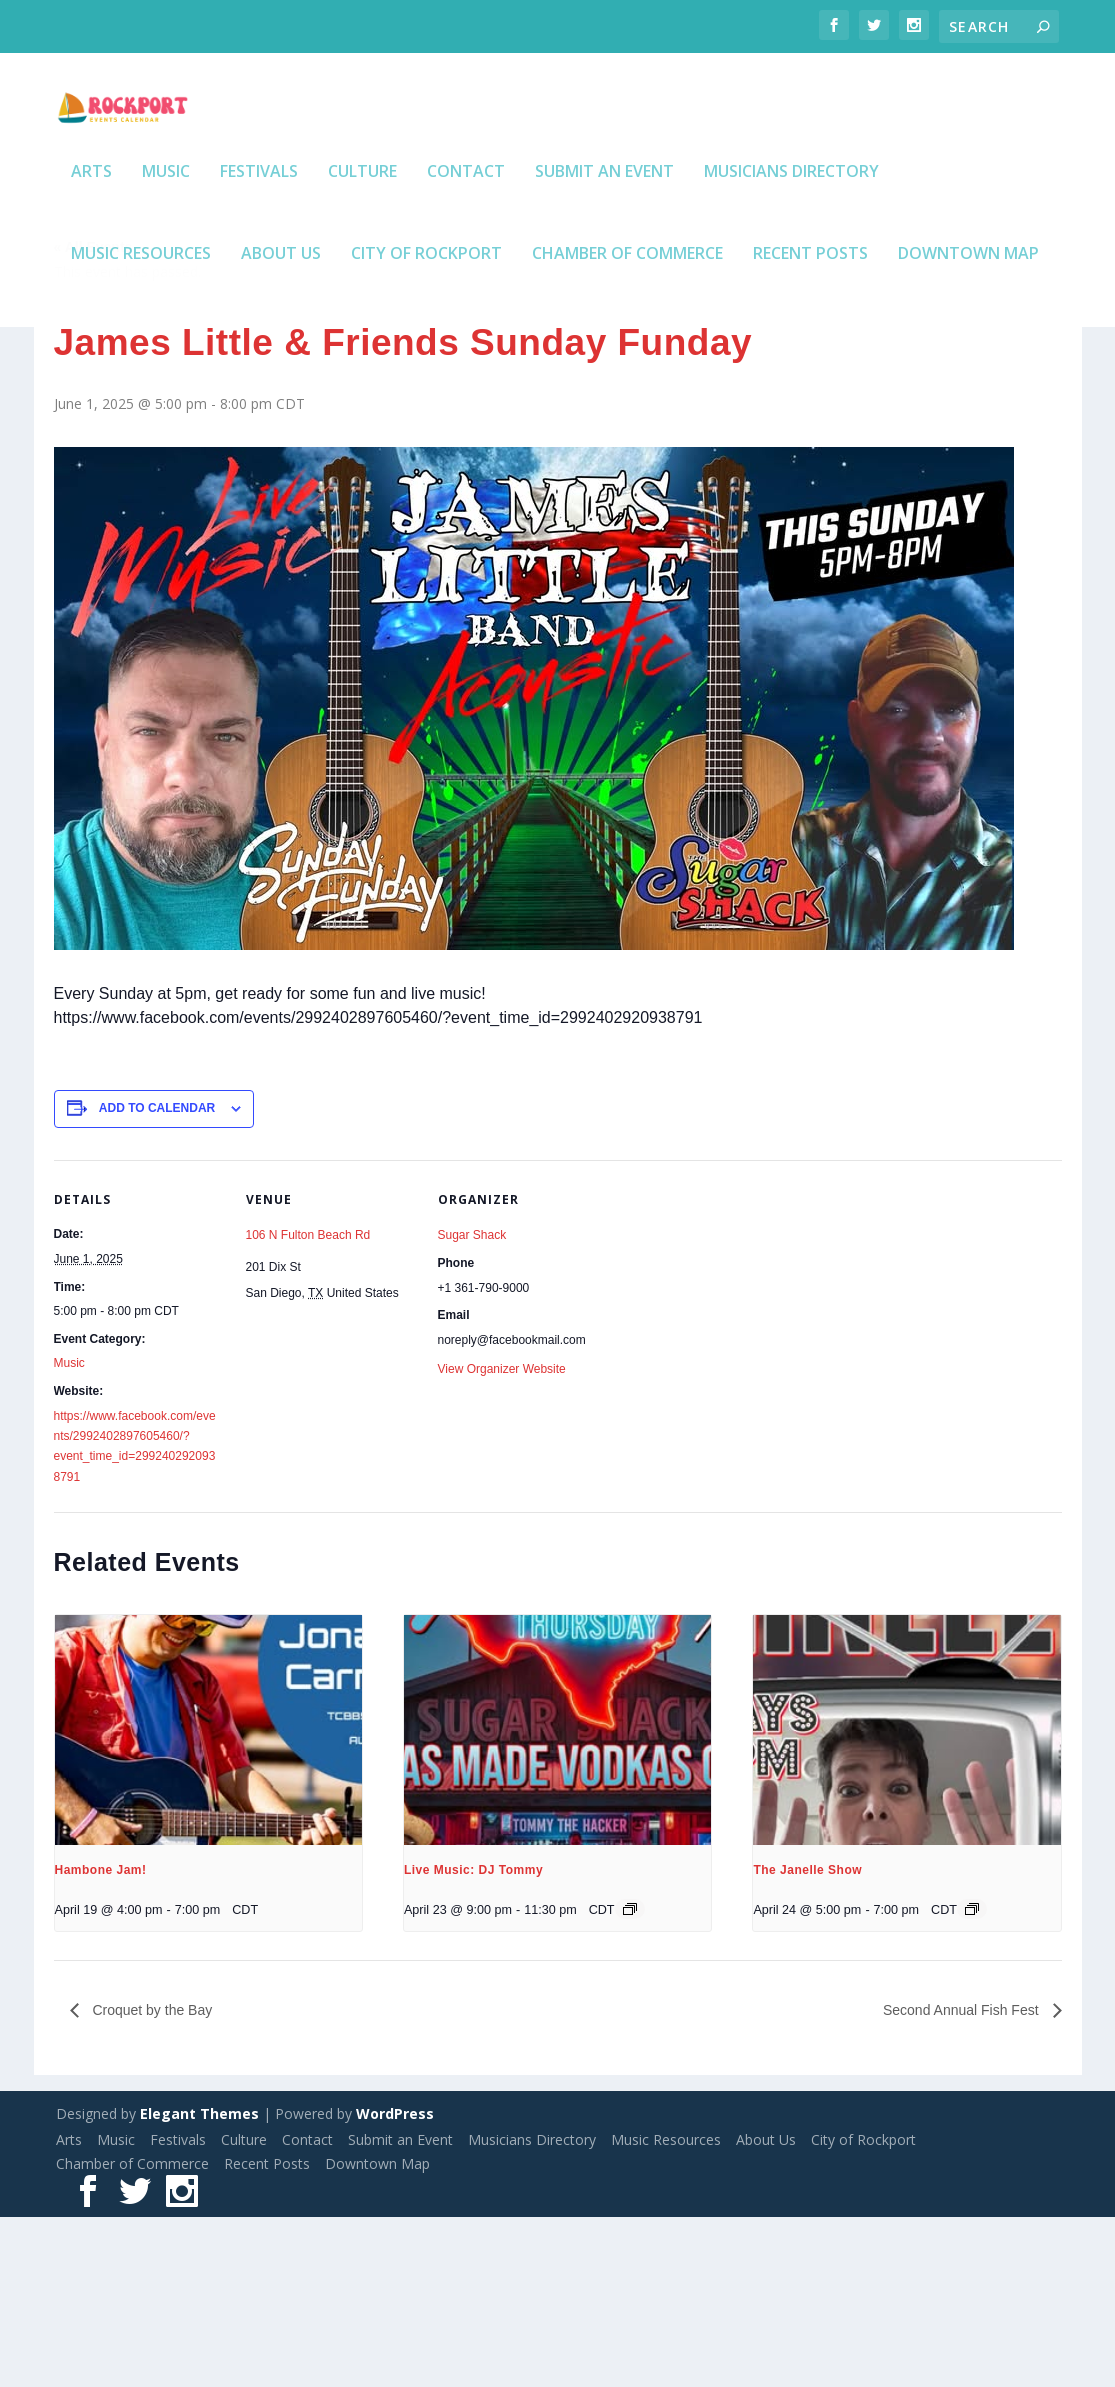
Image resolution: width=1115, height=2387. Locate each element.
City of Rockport (426, 292)
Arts (91, 210)
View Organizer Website (502, 1539)
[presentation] (208, 1900)
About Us (281, 292)
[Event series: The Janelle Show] (972, 2079)
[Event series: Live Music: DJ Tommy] (630, 2079)
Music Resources (141, 292)
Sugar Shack (472, 1405)
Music (166, 210)
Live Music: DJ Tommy (473, 2040)
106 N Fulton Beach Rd (308, 1405)
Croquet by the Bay (151, 2180)
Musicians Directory (791, 210)
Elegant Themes (199, 2283)
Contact (466, 210)
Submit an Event (604, 210)
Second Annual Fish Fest (963, 2180)
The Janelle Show (807, 2040)
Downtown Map (968, 292)
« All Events (93, 417)
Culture (362, 210)
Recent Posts (810, 292)
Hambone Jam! (101, 2040)
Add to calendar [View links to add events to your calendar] (157, 1278)
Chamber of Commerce (627, 292)
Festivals (259, 210)
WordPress (395, 2283)
